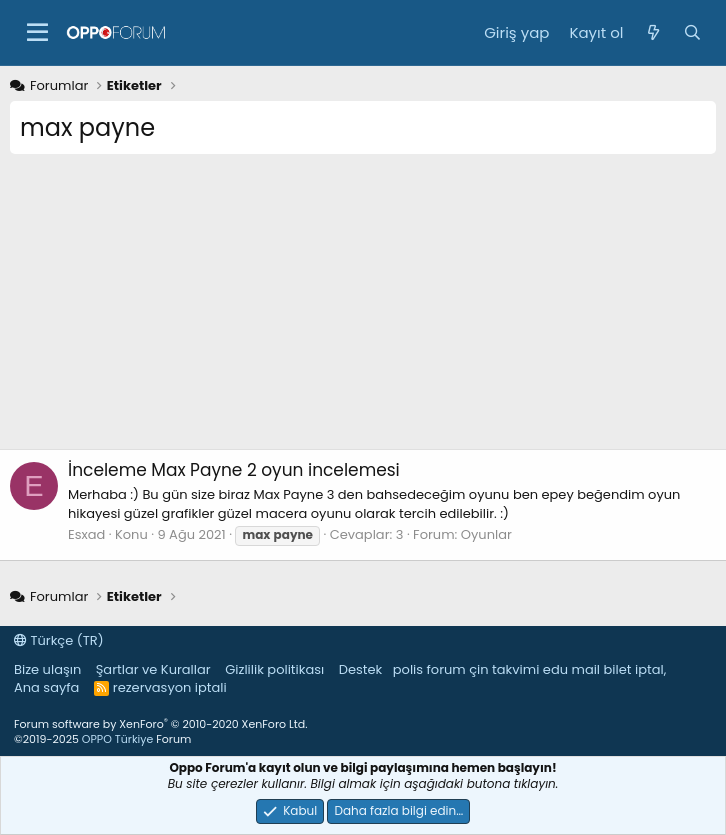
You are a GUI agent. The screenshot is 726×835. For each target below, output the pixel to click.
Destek (361, 669)
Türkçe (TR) (59, 640)
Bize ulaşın (47, 669)
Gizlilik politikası (274, 669)
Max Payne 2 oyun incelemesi (234, 470)
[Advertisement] (363, 309)
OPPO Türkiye (117, 739)
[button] (37, 33)
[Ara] (692, 32)
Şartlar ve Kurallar (153, 669)
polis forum (429, 669)
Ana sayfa (46, 687)
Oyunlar (486, 534)
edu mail (571, 669)
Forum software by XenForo (160, 724)
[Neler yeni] (652, 32)
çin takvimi (504, 669)
